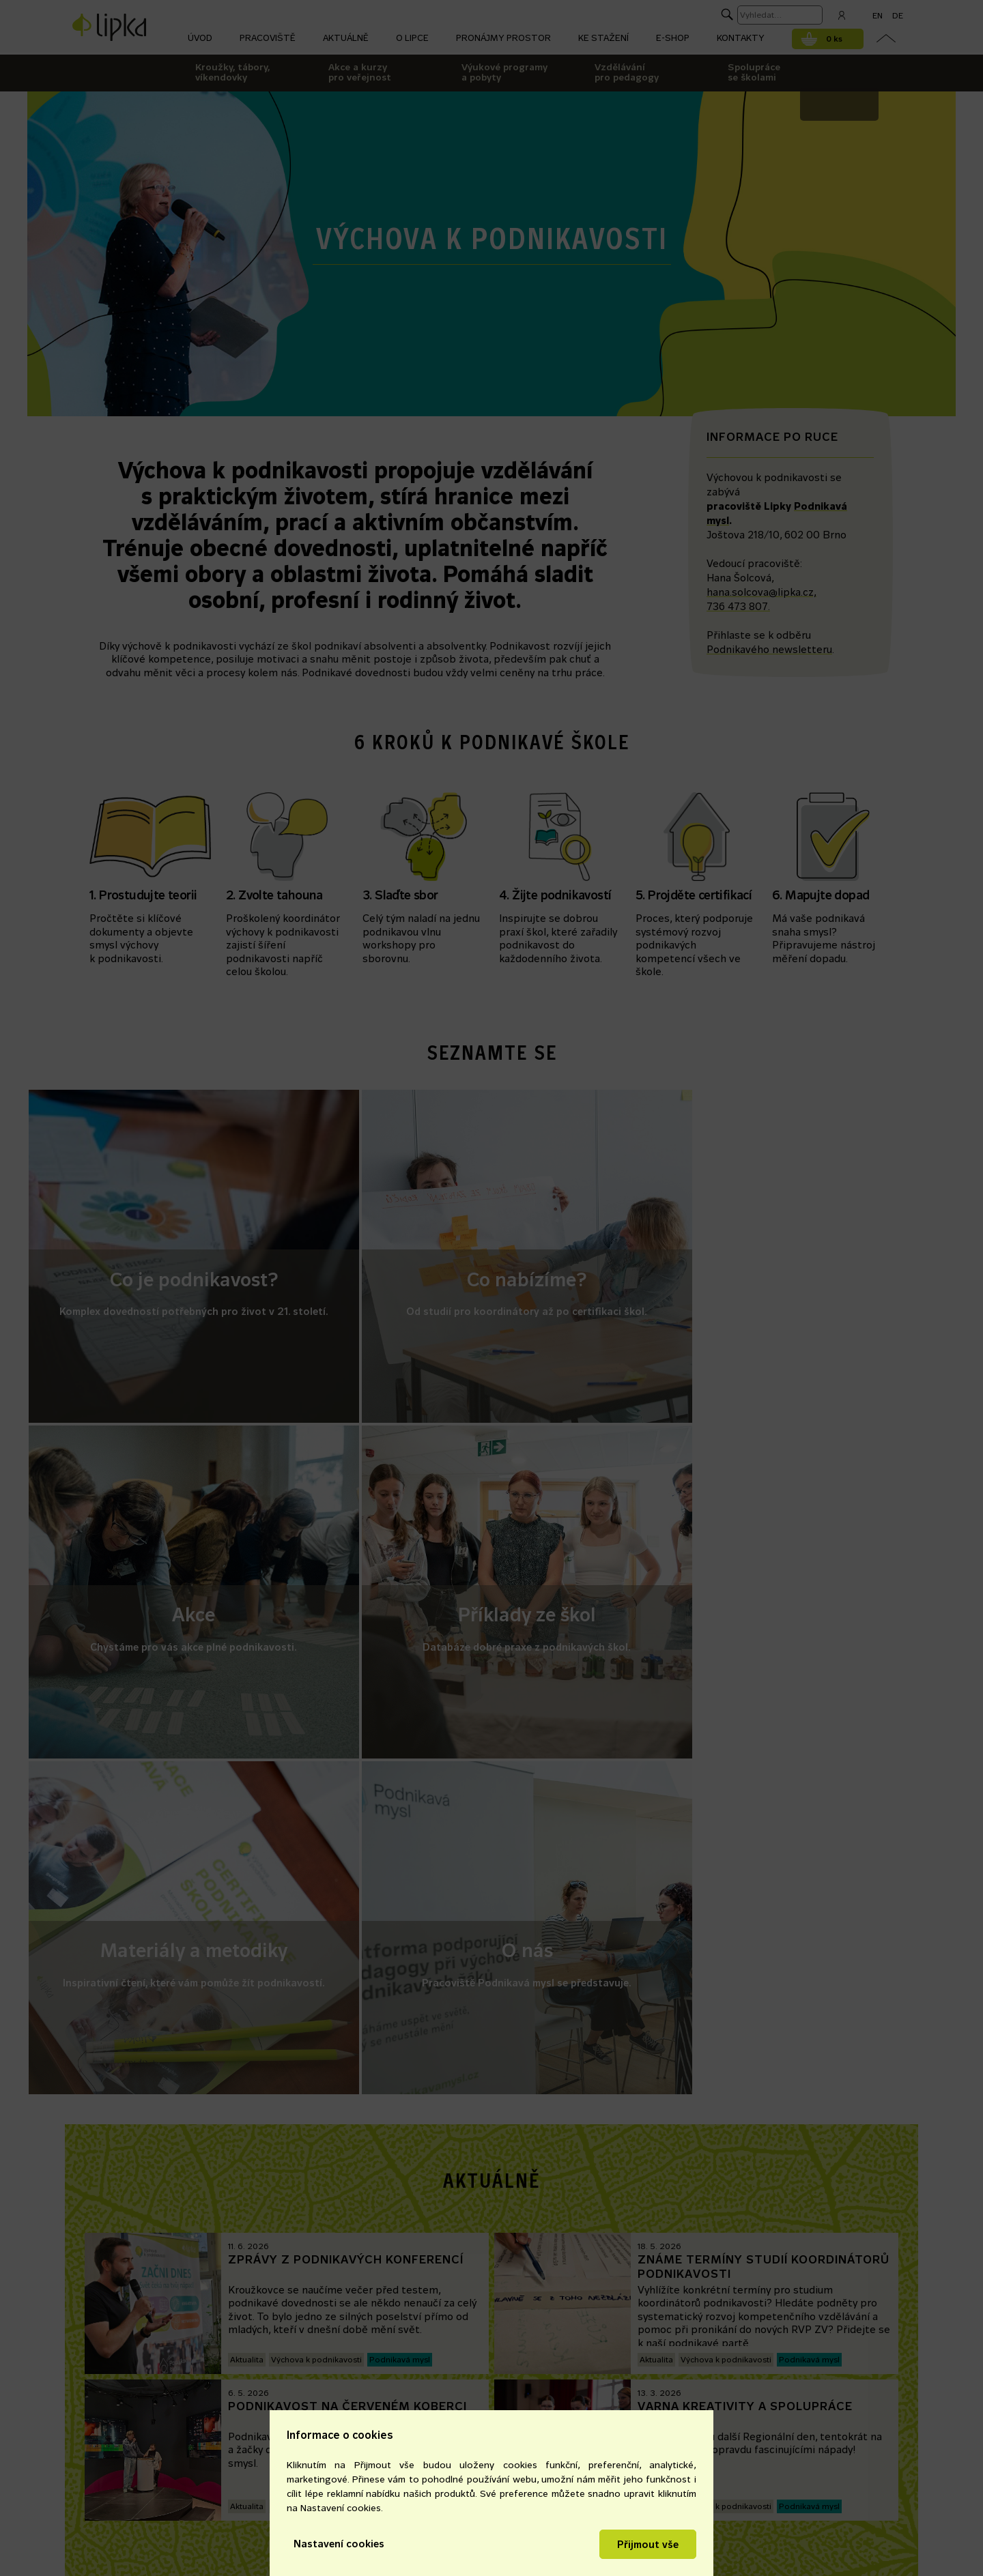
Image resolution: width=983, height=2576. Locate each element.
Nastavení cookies (339, 2543)
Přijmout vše (648, 2544)
